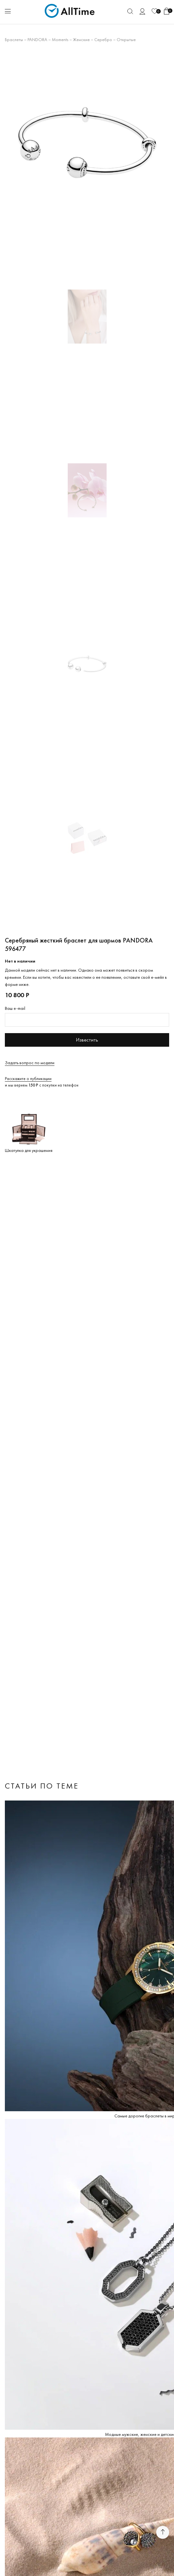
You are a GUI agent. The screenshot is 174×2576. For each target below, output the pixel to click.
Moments (60, 39)
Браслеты (14, 39)
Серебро (103, 39)
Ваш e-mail (15, 1008)
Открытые (126, 39)
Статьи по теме (42, 1786)
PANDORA (37, 39)
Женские (81, 39)
